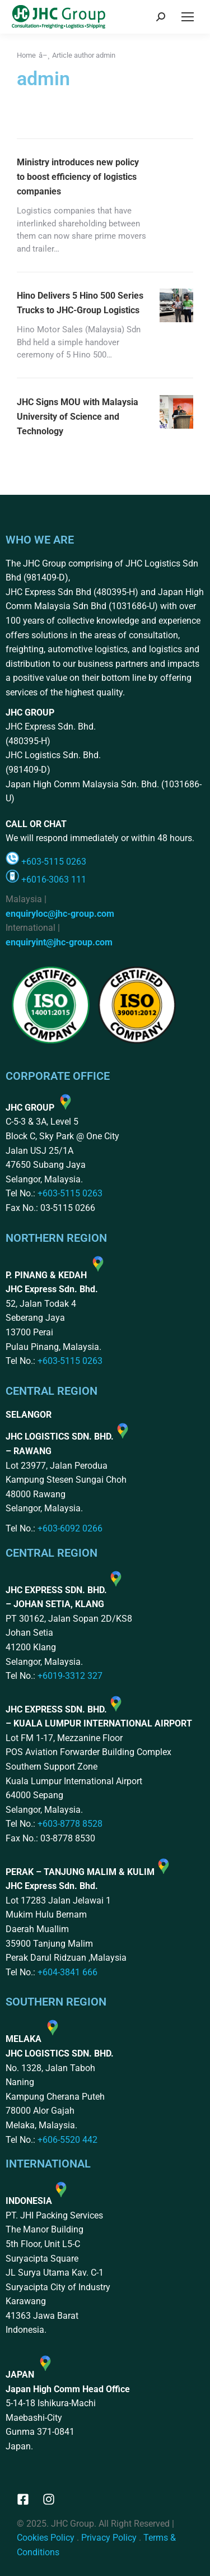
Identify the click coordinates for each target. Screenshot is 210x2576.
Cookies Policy (45, 2537)
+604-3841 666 (67, 1972)
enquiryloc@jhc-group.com (60, 913)
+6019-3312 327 (70, 1675)
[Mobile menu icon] (187, 17)
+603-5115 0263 (53, 861)
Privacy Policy (109, 2537)
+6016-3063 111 (53, 879)
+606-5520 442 (67, 2139)
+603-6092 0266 (70, 1528)
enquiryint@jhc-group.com (59, 942)
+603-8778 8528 (70, 1823)
